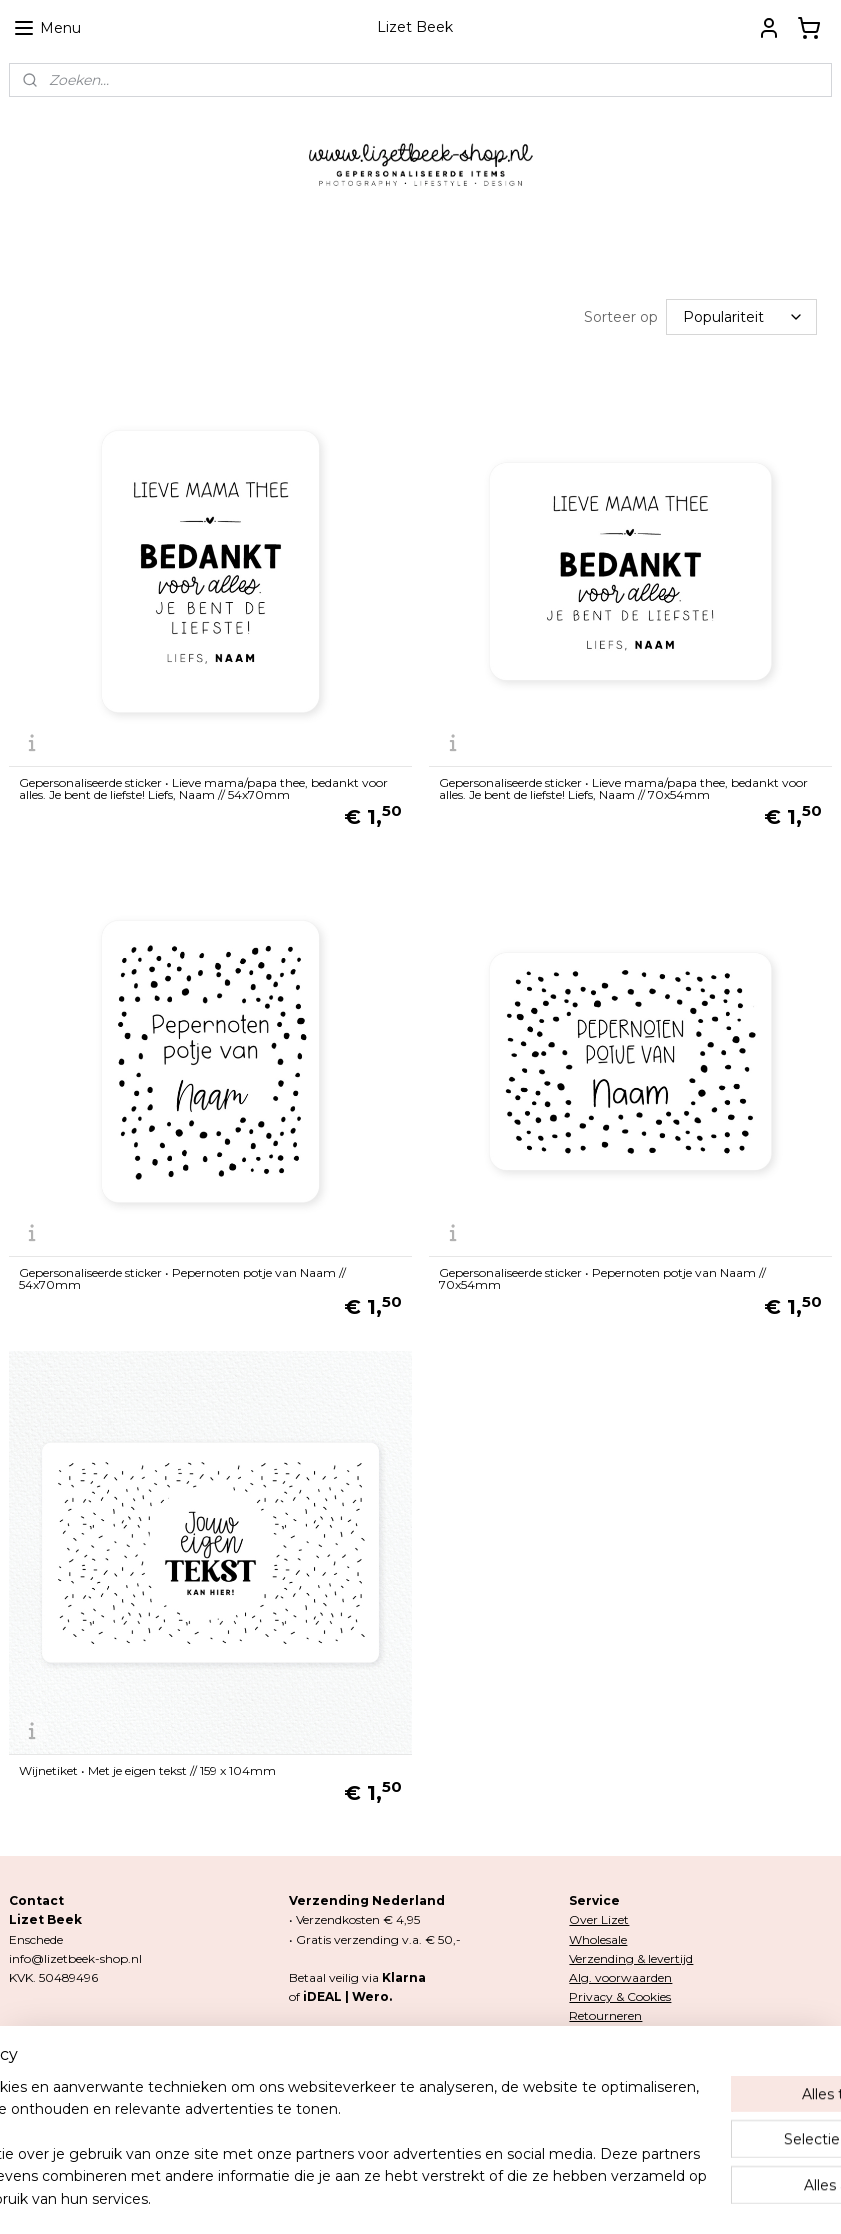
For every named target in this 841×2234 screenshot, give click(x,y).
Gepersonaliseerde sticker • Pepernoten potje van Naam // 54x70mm (182, 1279)
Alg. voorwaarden (620, 1977)
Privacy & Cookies (620, 1996)
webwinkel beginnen (446, 2197)
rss (372, 2197)
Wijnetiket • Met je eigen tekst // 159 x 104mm (147, 1771)
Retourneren (605, 2015)
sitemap (335, 2197)
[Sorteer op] (741, 317)
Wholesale (598, 1939)
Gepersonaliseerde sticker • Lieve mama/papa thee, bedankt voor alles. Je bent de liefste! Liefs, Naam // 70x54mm (623, 789)
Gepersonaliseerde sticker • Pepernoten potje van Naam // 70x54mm (602, 1279)
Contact (592, 2054)
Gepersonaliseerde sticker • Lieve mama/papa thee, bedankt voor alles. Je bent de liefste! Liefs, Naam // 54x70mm (203, 789)
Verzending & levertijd (631, 1958)
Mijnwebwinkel (621, 2197)
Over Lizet (599, 1919)
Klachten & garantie (626, 2034)
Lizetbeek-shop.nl (357, 2093)
